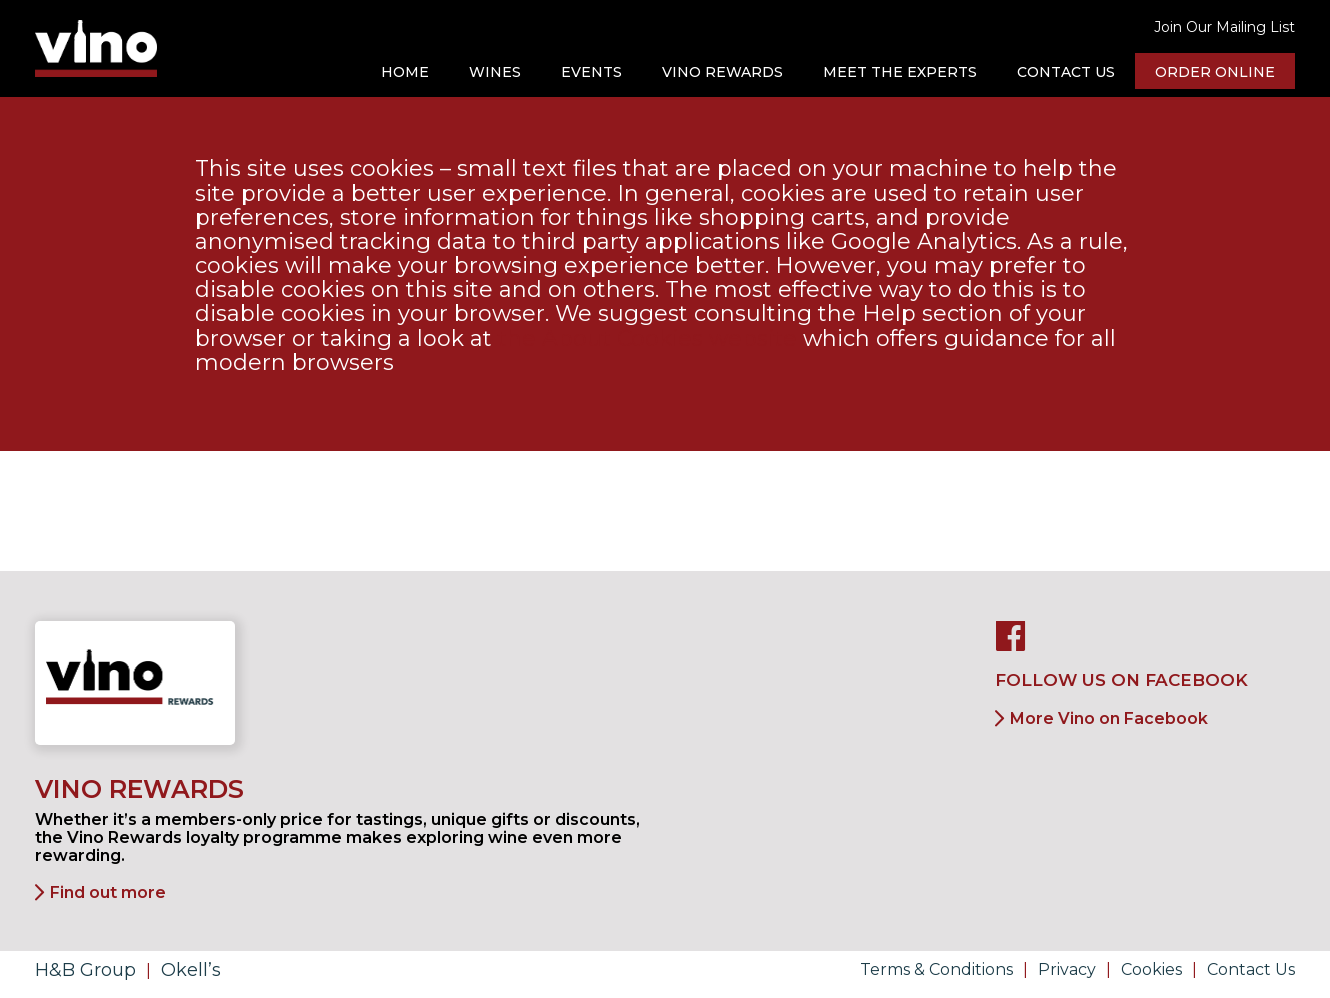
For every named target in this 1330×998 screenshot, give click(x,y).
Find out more (108, 892)
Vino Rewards (722, 72)
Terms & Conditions (936, 969)
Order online (1215, 72)
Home (405, 72)
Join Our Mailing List (1224, 27)
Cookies (1151, 969)
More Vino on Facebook (1109, 718)
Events (591, 72)
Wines (495, 72)
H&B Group (85, 970)
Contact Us (1066, 72)
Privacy (1067, 969)
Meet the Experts (900, 72)
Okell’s (191, 970)
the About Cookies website (647, 338)
